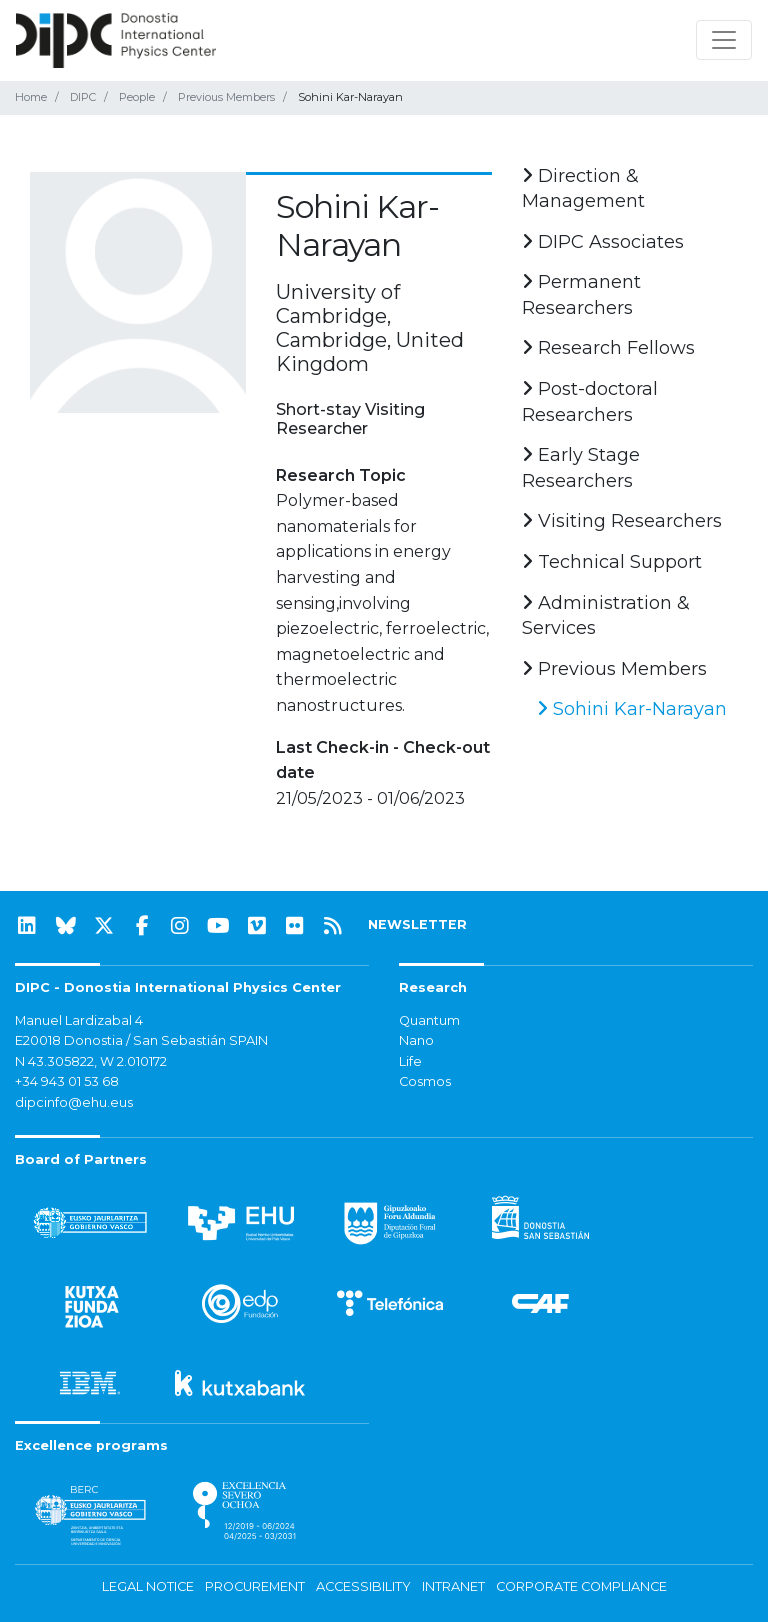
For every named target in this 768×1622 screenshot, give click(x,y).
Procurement (255, 1586)
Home (31, 97)
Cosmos (425, 1081)
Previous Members (226, 97)
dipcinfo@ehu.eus (74, 1102)
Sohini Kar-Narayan (632, 709)
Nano (416, 1040)
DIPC (83, 97)
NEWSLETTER (417, 924)
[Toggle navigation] (724, 40)
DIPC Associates (603, 242)
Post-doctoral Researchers (590, 402)
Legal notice (148, 1586)
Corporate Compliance (581, 1586)
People (137, 97)
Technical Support (612, 562)
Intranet (453, 1586)
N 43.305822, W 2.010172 (91, 1061)
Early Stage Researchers (581, 468)
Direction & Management (583, 189)
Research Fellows (608, 348)
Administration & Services (606, 616)
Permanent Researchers (581, 295)
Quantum (429, 1020)
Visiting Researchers (622, 521)
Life (410, 1061)
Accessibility (363, 1586)
